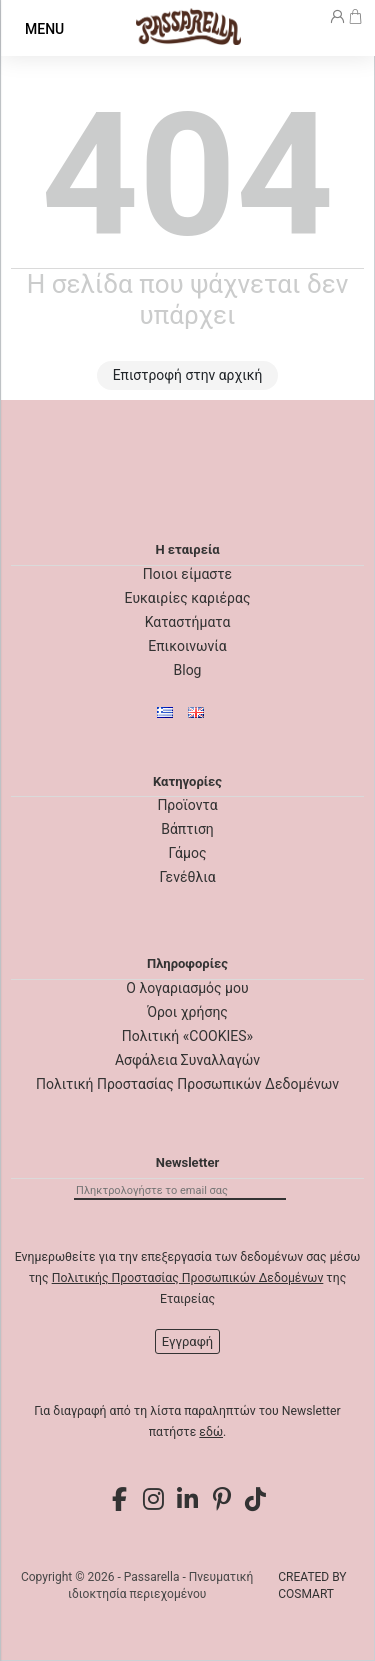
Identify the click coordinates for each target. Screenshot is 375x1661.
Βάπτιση (187, 829)
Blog (188, 670)
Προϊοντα (187, 805)
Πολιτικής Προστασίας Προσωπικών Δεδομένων (188, 1278)
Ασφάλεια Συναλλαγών (187, 1060)
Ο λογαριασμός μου (187, 988)
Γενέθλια (187, 877)
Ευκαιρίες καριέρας (188, 598)
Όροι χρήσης (187, 1012)
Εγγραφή (187, 1341)
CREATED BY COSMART (312, 1585)
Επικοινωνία (187, 646)
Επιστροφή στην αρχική (188, 375)
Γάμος (188, 853)
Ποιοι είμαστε (187, 574)
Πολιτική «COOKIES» (187, 1036)
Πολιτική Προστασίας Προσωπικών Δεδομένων (187, 1084)
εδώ (211, 1432)
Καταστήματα (188, 622)
